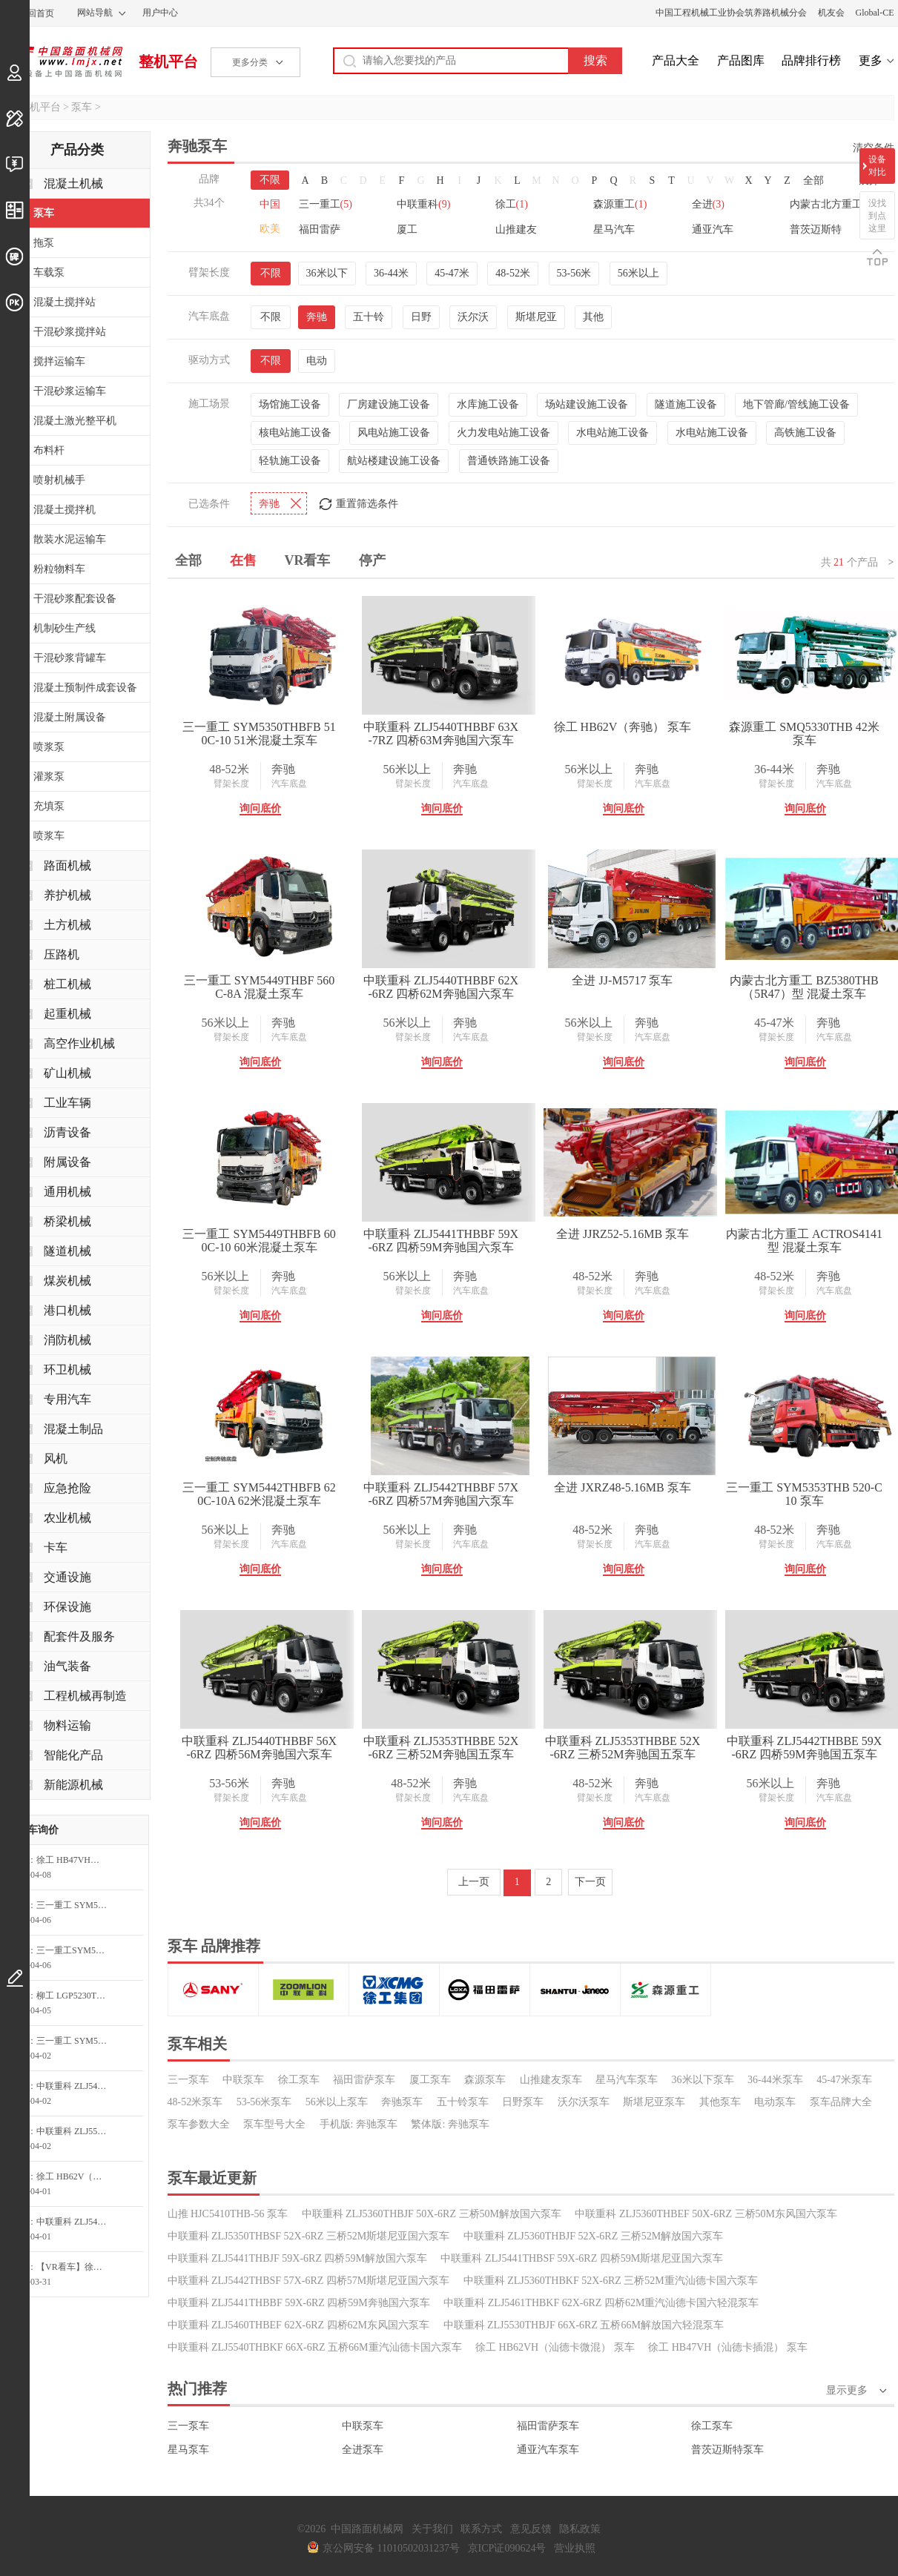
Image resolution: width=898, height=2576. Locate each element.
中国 (270, 204)
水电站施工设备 (612, 432)
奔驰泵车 (402, 2102)
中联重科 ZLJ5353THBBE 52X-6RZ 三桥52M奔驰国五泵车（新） (623, 1748)
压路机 (61, 954)
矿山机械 (67, 1073)
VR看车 (308, 560)
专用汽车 (67, 1399)
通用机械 (67, 1191)
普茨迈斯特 (816, 229)
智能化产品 (73, 1755)
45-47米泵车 (844, 2079)
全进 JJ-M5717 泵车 (622, 980)
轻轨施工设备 (290, 460)
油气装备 (67, 1666)
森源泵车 (485, 2079)
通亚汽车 (712, 229)
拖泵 (43, 242)
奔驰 (316, 316)
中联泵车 (243, 2079)
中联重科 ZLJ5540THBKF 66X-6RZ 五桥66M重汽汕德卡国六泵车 (315, 2347)
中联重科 (423, 204)
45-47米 (452, 273)
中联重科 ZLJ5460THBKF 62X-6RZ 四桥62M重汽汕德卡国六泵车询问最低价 (75, 2221)
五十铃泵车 (463, 2102)
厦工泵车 (430, 2079)
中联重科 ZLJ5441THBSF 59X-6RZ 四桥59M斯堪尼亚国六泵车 (581, 2258)
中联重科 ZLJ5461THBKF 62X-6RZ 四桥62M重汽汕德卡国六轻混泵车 (601, 2302)
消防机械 (67, 1340)
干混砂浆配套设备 (74, 598)
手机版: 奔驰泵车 (358, 2124)
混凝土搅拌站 (64, 302)
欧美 (270, 228)
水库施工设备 (488, 404)
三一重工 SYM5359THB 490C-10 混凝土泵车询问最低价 (75, 1905)
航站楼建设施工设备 (393, 460)
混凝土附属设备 (69, 717)
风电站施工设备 (393, 432)
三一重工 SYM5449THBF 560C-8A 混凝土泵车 (259, 987)
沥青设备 (67, 1132)
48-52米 (512, 273)
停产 (372, 560)
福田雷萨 (319, 229)
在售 (243, 560)
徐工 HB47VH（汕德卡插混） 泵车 (728, 2347)
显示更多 (847, 2390)
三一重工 (325, 204)
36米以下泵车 (703, 2079)
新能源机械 (73, 1784)
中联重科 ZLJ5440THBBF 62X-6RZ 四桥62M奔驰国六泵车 (440, 987)
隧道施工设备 (686, 404)
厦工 (407, 229)
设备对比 (877, 165)
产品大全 (675, 60)
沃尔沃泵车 (584, 2102)
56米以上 (638, 273)
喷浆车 (49, 835)
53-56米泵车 (264, 2102)
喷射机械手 (59, 480)
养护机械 (67, 895)
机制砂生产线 (64, 628)
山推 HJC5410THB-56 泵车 (228, 2213)
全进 (708, 204)
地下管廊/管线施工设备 (796, 404)
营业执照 (574, 2548)
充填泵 (49, 806)
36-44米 (391, 273)
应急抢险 (67, 1488)
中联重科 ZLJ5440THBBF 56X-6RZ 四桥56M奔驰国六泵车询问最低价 (75, 2086)
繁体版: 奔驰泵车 (450, 2124)
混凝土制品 (73, 1429)
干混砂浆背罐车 (69, 657)
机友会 (831, 12)
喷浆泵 (49, 746)
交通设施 (67, 1577)
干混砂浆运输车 (69, 391)
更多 (870, 60)
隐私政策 (580, 2528)
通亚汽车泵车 (548, 2449)
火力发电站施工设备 (503, 432)
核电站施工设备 (295, 432)
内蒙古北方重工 (832, 204)
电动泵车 (775, 2102)
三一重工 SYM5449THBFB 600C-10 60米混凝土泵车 (258, 1241)
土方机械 (67, 924)
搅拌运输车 (59, 361)
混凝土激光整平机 (74, 420)
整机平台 (168, 61)
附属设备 (67, 1162)
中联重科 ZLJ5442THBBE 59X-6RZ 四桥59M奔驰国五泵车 (804, 1748)
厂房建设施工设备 (388, 404)
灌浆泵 (49, 776)
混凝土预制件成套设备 (85, 687)
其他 (593, 316)
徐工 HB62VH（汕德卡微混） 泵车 (555, 2347)
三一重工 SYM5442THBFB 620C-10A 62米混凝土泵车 (258, 1494)
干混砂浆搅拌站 (69, 331)
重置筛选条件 (367, 503)
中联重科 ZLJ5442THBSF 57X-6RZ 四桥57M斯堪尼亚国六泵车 (309, 2280)
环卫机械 (67, 1369)
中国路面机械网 (63, 61)
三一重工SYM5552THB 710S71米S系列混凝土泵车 (75, 1950)
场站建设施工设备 (586, 404)
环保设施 (67, 1606)
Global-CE (875, 12)
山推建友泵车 (551, 2079)
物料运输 (67, 1725)
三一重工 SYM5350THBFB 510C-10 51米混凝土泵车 (258, 733)
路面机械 (67, 865)
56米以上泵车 (337, 2102)
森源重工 (620, 204)
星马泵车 (188, 2449)
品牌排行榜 (811, 60)
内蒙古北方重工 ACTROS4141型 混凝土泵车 (804, 1241)
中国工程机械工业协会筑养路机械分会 (731, 12)
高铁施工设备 (805, 432)
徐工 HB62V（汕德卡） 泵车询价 (75, 2176)
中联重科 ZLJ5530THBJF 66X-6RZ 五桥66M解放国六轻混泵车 (583, 2325)
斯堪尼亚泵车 (654, 2102)
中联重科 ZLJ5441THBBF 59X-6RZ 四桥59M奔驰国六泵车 (440, 1241)
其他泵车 (720, 2102)
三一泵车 (188, 2079)
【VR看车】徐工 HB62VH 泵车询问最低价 (75, 2267)
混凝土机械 (73, 183)
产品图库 (741, 60)
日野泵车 (523, 2102)
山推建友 (516, 229)
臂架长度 (231, 783)
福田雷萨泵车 (364, 2079)
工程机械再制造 (85, 1695)
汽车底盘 (289, 783)
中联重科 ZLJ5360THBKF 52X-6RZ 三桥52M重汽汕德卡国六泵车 (610, 2280)
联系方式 (481, 2528)
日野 (421, 316)
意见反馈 (531, 2528)
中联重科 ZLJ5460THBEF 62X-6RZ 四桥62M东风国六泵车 (299, 2325)
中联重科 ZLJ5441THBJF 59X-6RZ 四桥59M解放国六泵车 (297, 2258)
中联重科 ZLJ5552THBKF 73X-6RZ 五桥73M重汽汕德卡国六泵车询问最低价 (75, 2131)
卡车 (55, 1547)
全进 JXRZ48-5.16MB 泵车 (622, 1487)
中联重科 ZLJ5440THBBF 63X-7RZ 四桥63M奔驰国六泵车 (440, 733)
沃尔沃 (473, 316)
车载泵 (49, 272)
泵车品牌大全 (841, 2102)
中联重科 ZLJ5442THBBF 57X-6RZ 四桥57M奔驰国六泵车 (440, 1494)
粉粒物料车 (59, 569)
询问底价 (260, 808)
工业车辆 (67, 1102)
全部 (813, 180)
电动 (316, 360)
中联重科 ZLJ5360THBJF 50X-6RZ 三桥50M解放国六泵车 (431, 2213)
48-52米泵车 (195, 2102)
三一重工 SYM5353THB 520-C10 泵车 (804, 1494)
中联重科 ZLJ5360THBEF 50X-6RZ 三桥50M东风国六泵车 (706, 2213)
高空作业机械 (79, 1043)
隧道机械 (67, 1251)
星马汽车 (614, 229)
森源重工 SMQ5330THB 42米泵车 (804, 733)
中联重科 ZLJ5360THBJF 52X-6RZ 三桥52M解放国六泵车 (593, 2236)
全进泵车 (362, 2449)
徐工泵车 (299, 2079)
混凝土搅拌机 (64, 509)
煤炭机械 (67, 1280)
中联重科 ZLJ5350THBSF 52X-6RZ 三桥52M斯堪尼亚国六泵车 (309, 2236)
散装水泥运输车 (69, 539)
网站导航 (95, 12)
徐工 (511, 204)
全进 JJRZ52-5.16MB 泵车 (622, 1234)
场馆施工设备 (290, 404)
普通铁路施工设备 (508, 460)
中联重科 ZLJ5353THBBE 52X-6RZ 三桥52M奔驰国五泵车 (441, 1748)
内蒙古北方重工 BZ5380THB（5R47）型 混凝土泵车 (804, 987)
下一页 (590, 1881)
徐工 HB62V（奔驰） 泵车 (623, 727)
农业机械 (67, 1518)
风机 (55, 1458)
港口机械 (67, 1310)
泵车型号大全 (274, 2124)
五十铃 (368, 316)
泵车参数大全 (199, 2124)
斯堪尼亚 (536, 316)
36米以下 (327, 273)
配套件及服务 (79, 1636)
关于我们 (432, 2528)
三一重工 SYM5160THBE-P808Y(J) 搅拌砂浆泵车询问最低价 (75, 2041)
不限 (270, 179)
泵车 (81, 107)
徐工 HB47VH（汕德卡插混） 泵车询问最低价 (75, 1860)
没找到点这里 (877, 216)
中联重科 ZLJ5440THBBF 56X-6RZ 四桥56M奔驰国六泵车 (259, 1748)
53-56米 (574, 273)
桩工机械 (67, 984)
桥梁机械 (67, 1221)
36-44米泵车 (775, 2079)
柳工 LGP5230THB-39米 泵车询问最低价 (75, 1995)
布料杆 (49, 450)
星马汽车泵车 (626, 2079)
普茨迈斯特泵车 (727, 2449)
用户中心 (160, 12)
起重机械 (67, 1013)
